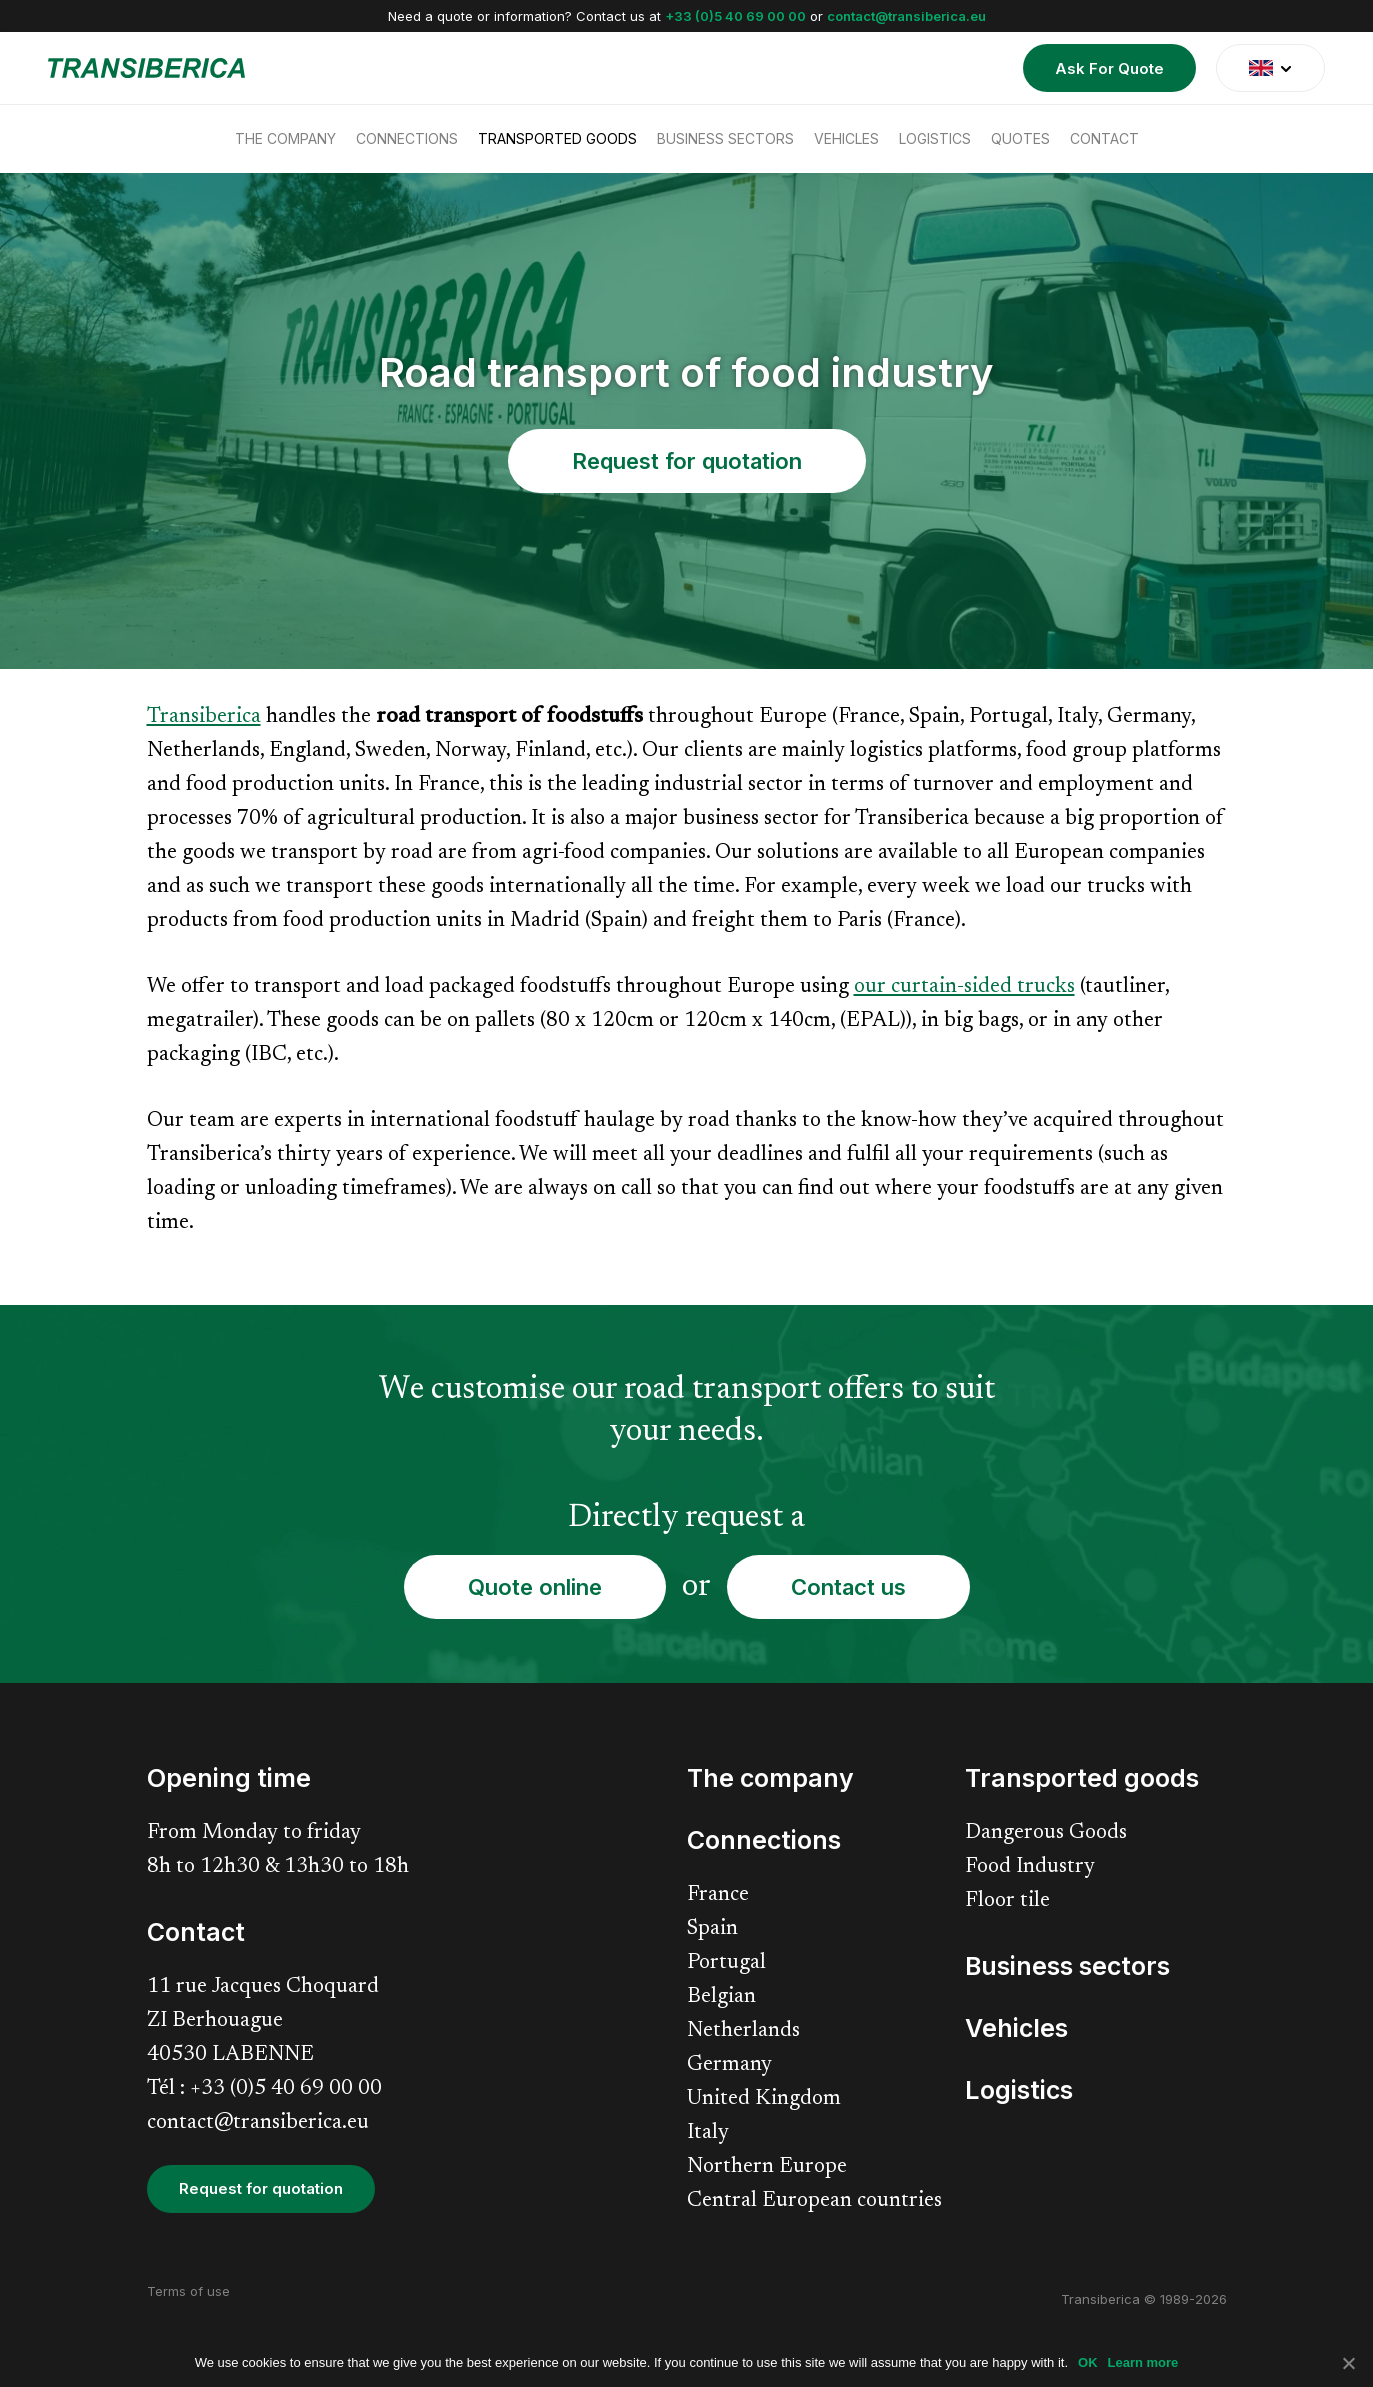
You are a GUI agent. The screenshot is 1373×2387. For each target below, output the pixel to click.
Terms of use (188, 2291)
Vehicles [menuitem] (846, 138)
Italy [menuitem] (708, 2133)
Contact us (848, 1587)
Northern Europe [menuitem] (767, 2167)
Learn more (1143, 2362)
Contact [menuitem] (1104, 138)
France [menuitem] (718, 1895)
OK (1088, 2362)
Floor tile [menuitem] (1007, 1901)
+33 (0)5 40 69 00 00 (735, 16)
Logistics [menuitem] (935, 138)
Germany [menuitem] (729, 2065)
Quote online (535, 1587)
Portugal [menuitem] (726, 1963)
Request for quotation (687, 461)
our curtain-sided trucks (964, 987)
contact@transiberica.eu (906, 16)
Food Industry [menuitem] (1030, 1867)
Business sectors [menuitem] (725, 138)
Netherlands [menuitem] (743, 2031)
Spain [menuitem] (712, 1929)
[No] (1348, 2363)
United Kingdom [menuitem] (764, 2099)
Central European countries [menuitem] (814, 2201)
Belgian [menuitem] (721, 1997)
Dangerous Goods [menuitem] (1046, 1833)
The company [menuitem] (285, 138)
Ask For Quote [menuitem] (1109, 68)
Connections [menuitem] (407, 138)
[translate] (1270, 68)
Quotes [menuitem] (1020, 138)
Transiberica (204, 717)
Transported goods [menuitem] (557, 138)
